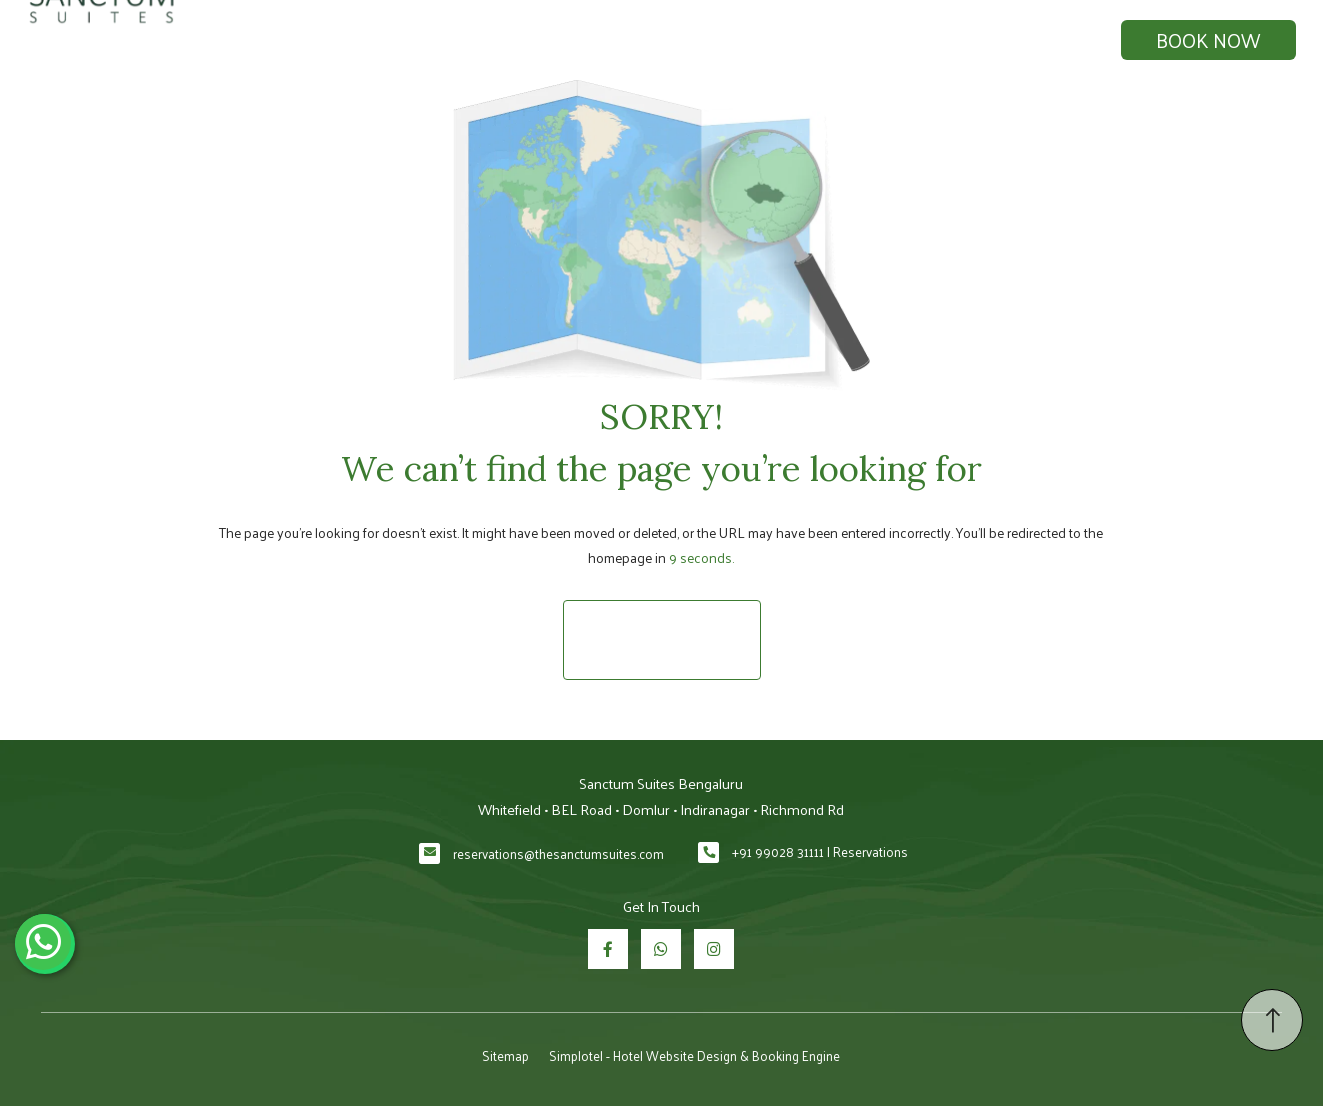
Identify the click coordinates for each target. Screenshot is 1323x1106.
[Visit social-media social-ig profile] (714, 949)
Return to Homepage (662, 639)
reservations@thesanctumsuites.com (558, 853)
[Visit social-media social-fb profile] (608, 949)
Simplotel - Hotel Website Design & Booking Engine (694, 1055)
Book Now (1208, 40)
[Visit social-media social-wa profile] (661, 949)
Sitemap (505, 1055)
